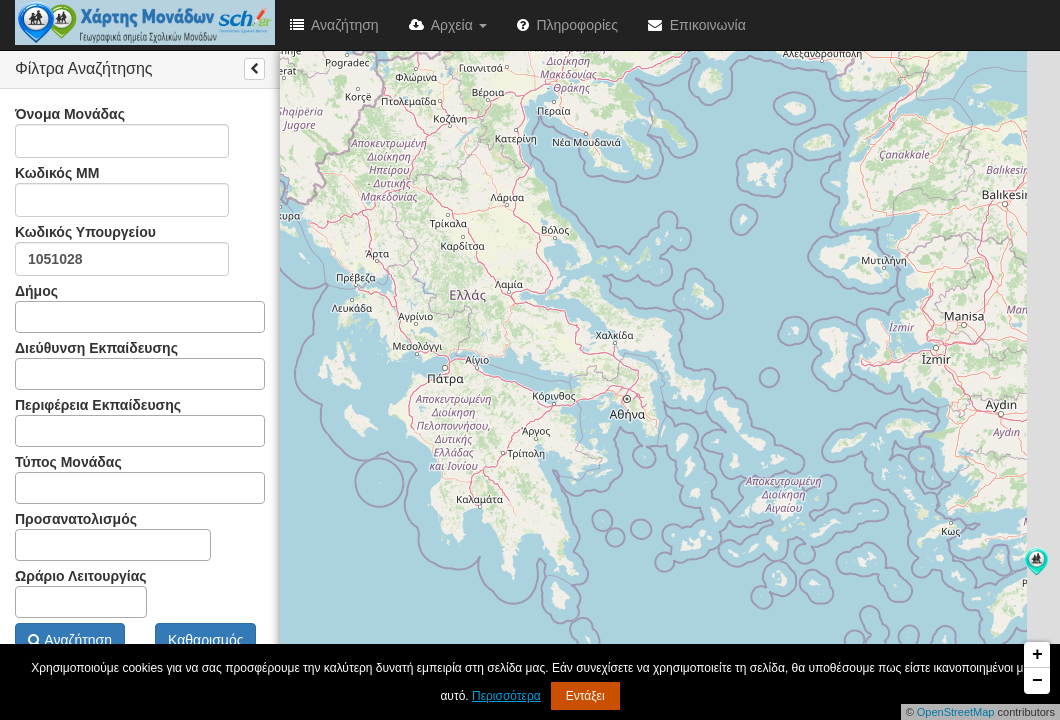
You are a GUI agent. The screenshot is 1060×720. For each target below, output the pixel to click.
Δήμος (140, 308)
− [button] (1037, 681)
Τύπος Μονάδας (140, 479)
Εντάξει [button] (585, 696)
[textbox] (26, 317)
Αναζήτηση (334, 25)
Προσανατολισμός (113, 536)
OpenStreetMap (956, 712)
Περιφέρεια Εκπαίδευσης (140, 422)
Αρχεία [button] (448, 25)
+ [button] (1037, 655)
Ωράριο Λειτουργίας (81, 593)
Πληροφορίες (567, 25)
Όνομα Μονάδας (122, 132)
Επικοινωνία (697, 25)
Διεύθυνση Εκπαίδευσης (140, 365)
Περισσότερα (506, 696)
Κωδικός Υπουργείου (122, 250)
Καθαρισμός (205, 640)
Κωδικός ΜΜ (122, 191)
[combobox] (140, 317)
